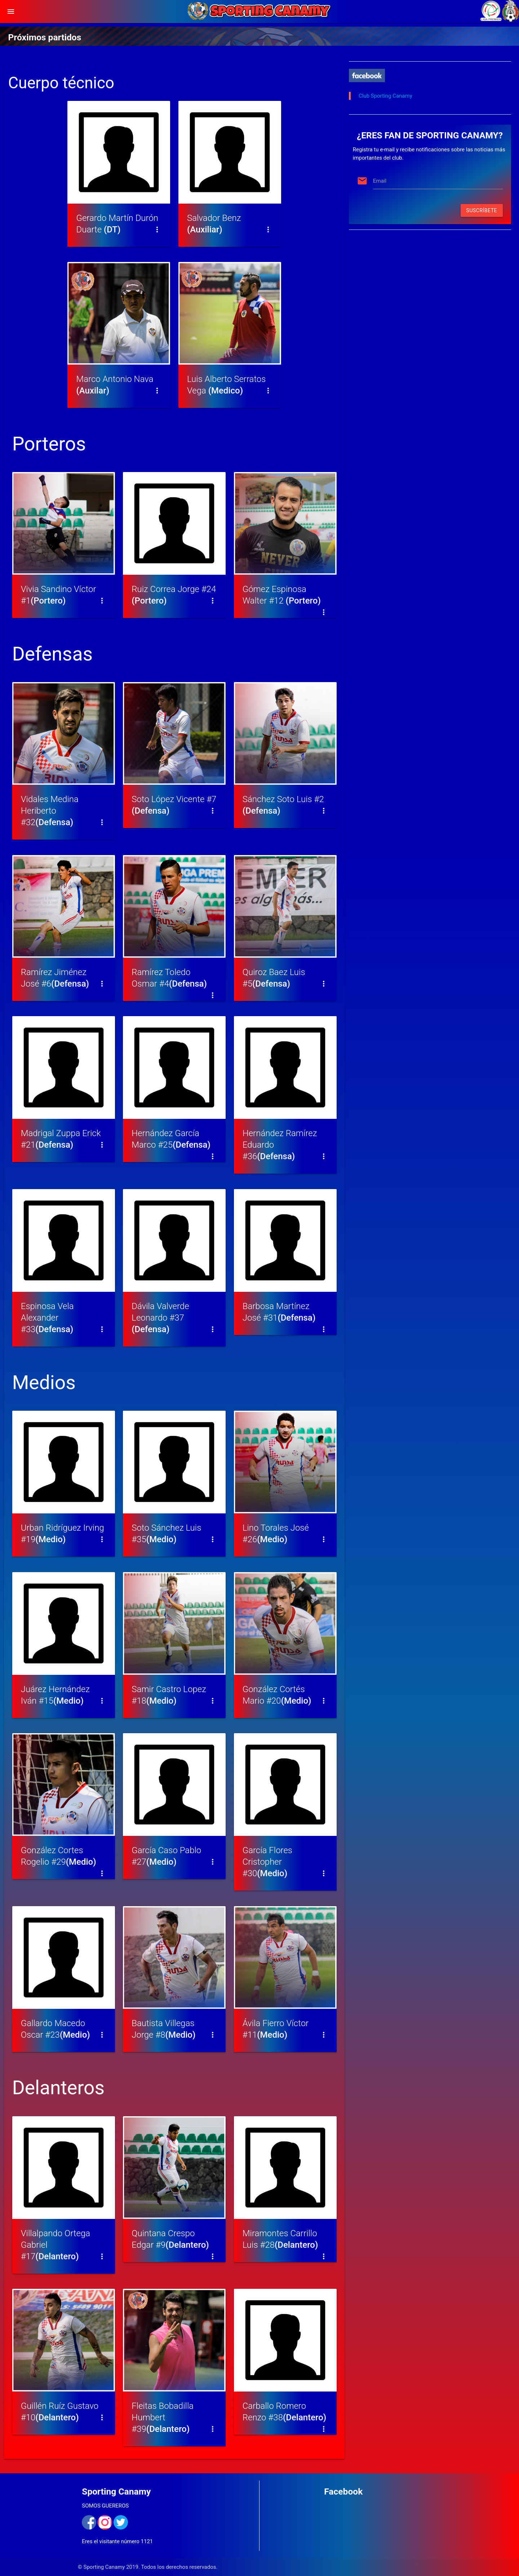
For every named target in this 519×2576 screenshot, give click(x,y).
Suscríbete (481, 210)
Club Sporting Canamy (385, 96)
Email (379, 181)
